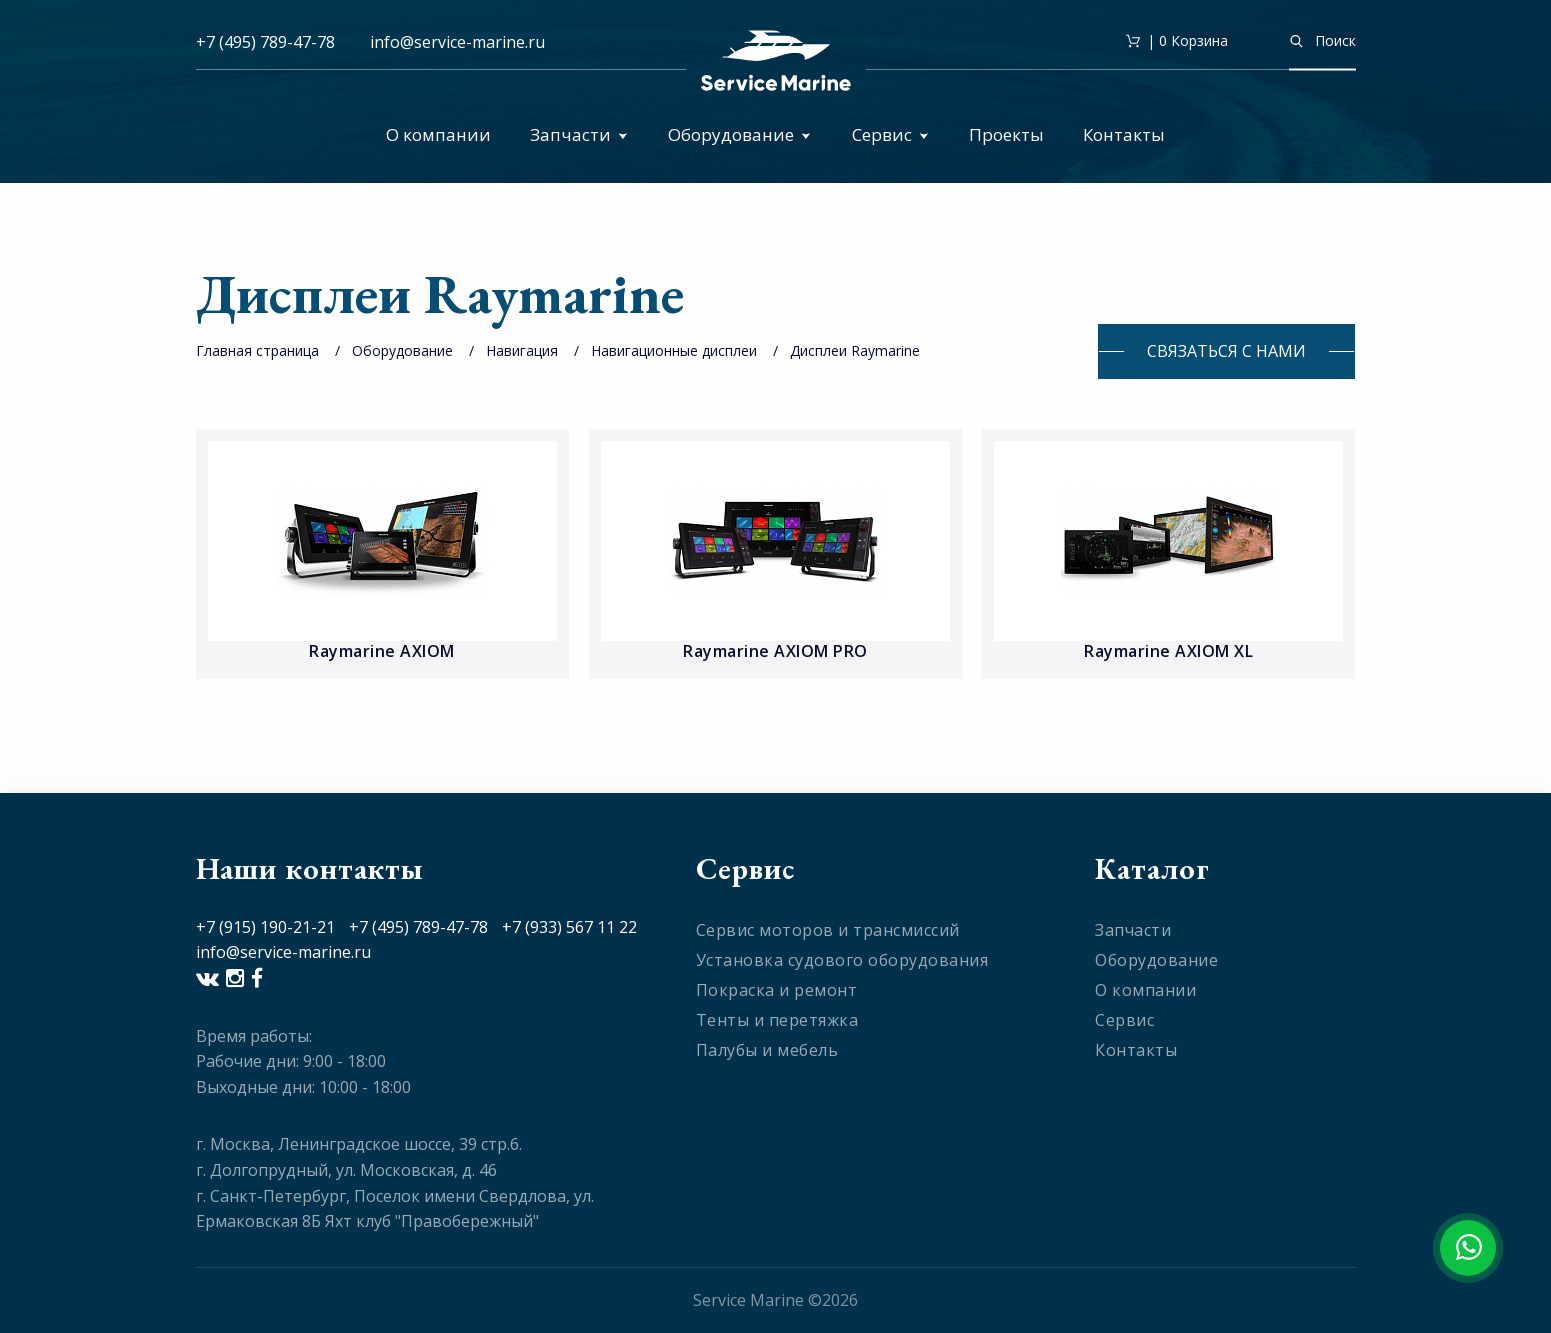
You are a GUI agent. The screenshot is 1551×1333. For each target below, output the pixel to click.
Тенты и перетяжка (777, 1020)
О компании (438, 134)
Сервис (890, 134)
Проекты (1006, 134)
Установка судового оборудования (842, 960)
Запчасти (579, 134)
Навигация (522, 350)
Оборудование (739, 134)
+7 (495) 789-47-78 (265, 42)
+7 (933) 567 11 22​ (569, 927)
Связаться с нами (1226, 351)
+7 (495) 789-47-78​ (418, 927)
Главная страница (257, 350)
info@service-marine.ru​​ (457, 42)
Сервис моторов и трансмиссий (828, 930)
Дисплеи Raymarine (855, 350)
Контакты (1124, 134)
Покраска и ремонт (777, 990)
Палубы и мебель (767, 1050)
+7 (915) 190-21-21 (265, 927)
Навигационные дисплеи (676, 350)
